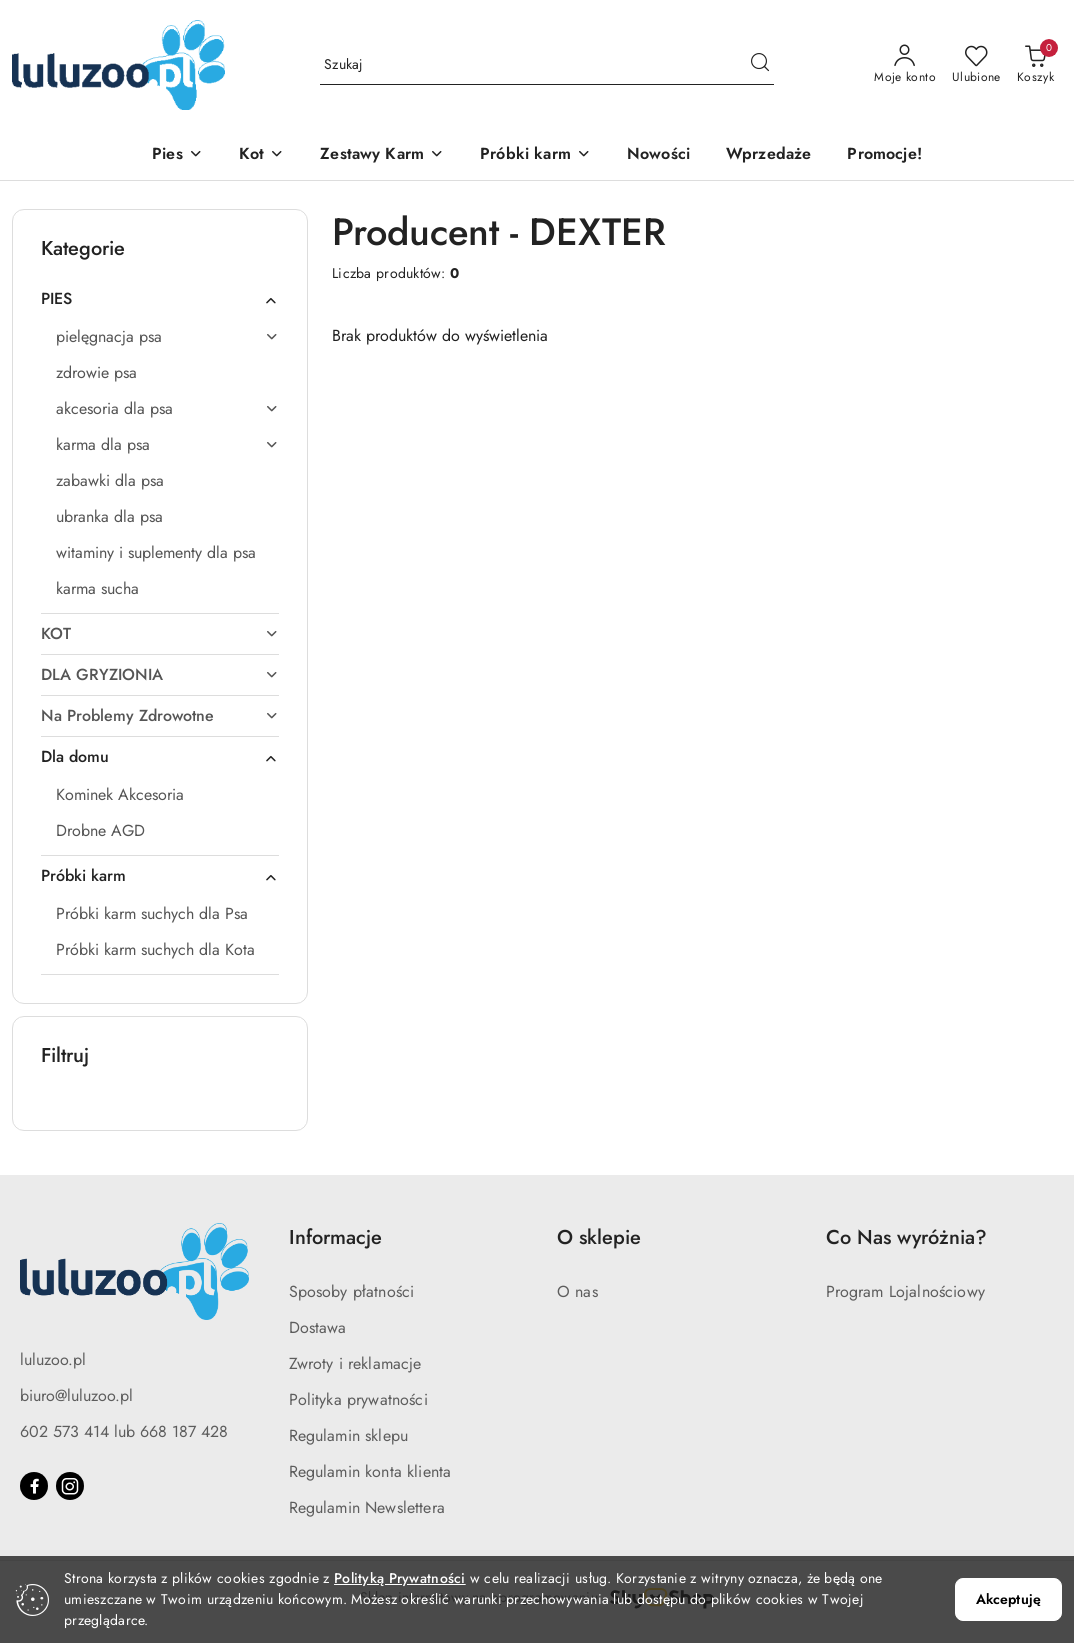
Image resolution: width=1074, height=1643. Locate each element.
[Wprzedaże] (768, 155)
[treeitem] (160, 299)
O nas (577, 1291)
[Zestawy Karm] (382, 155)
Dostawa (318, 1327)
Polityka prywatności (358, 1399)
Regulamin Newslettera (367, 1507)
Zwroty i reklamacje (355, 1363)
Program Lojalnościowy (905, 1291)
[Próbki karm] (535, 155)
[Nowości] (658, 155)
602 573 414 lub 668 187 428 (124, 1431)
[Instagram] (70, 1486)
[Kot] (261, 155)
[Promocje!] (884, 155)
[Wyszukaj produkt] (547, 64)
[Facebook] (34, 1486)
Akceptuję (1008, 1599)
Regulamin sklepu (349, 1435)
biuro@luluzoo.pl (76, 1395)
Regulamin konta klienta (370, 1471)
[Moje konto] (905, 65)
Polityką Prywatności (400, 1578)
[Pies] (177, 155)
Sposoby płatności (352, 1291)
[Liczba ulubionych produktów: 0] (976, 65)
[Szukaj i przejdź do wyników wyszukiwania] (760, 65)
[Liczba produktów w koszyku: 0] (1035, 65)
